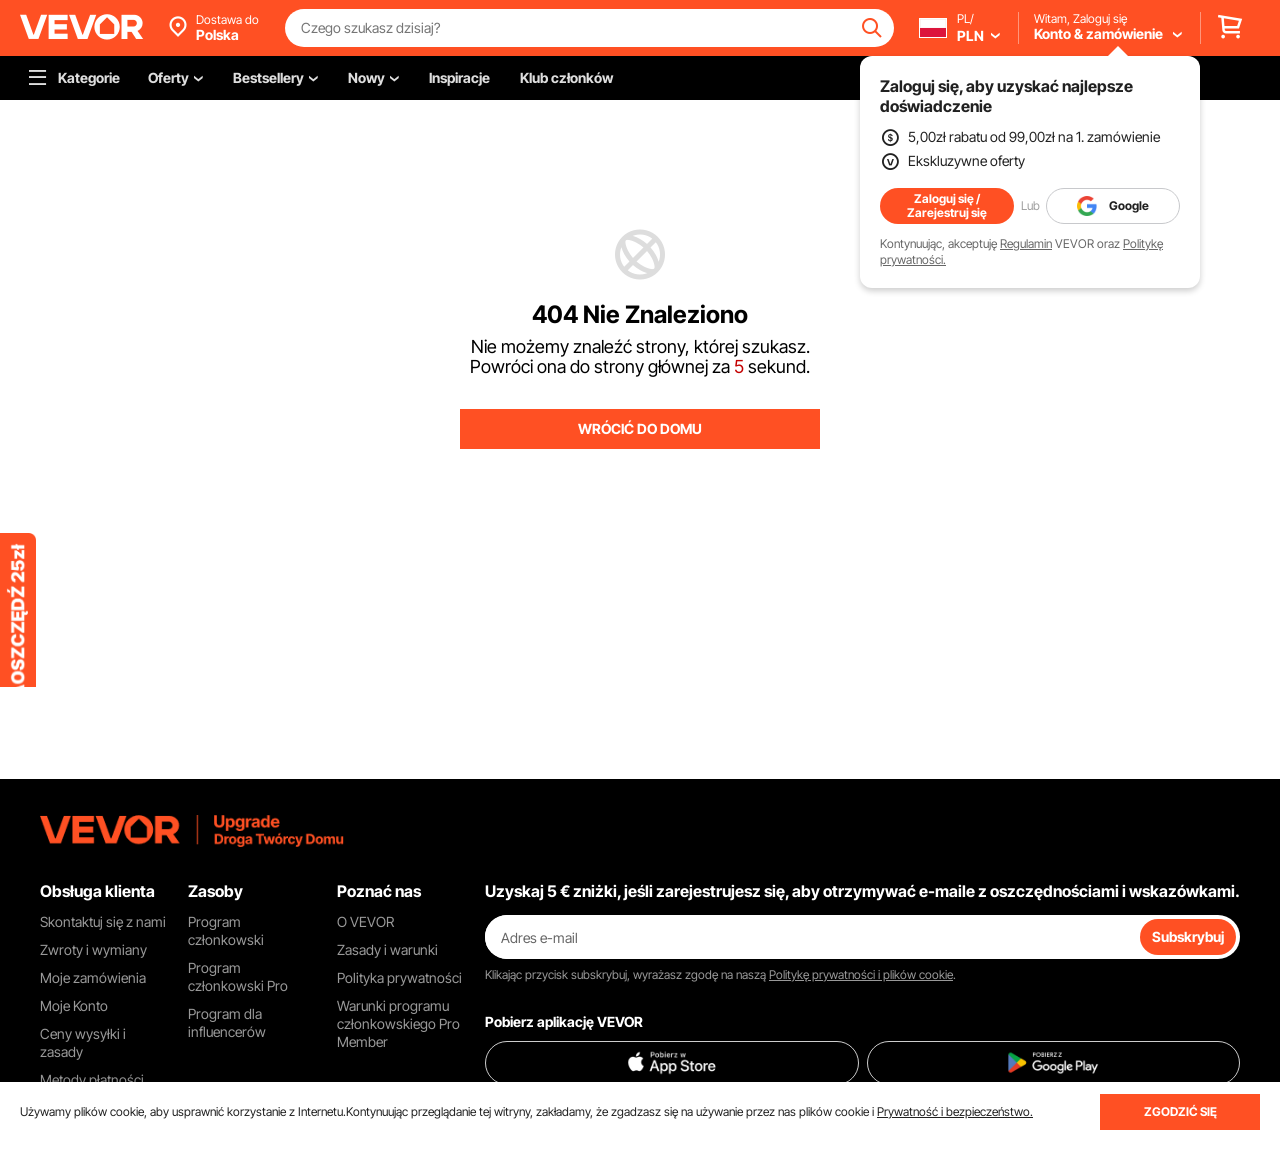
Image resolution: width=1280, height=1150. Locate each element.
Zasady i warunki (387, 949)
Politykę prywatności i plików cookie (861, 974)
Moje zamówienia (93, 977)
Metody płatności (92, 1079)
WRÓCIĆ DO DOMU (640, 428)
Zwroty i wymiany (93, 949)
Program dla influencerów (227, 1022)
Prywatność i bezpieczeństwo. (955, 1111)
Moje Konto (74, 1005)
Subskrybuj (1188, 936)
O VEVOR (365, 921)
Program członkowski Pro (238, 976)
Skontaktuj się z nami (103, 921)
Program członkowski (226, 930)
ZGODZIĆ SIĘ (1180, 1111)
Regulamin (1026, 243)
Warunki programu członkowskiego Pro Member (398, 1023)
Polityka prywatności (399, 977)
